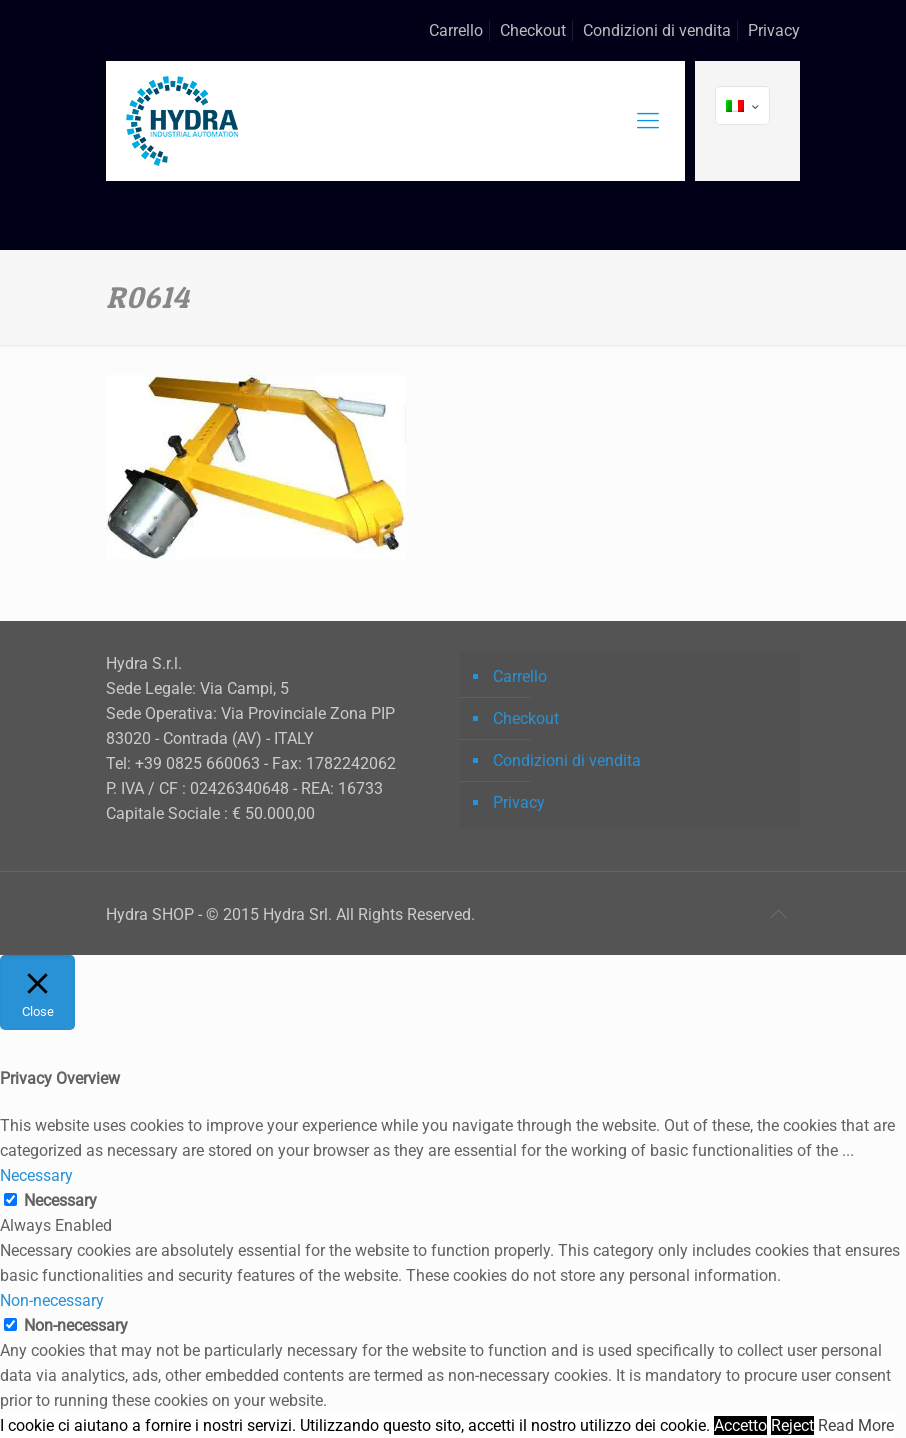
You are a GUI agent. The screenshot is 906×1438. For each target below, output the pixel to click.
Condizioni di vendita (657, 30)
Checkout (533, 30)
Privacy (774, 30)
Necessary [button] (36, 1175)
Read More (856, 1425)
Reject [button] (792, 1425)
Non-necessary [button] (52, 1300)
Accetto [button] (740, 1425)
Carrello (456, 30)
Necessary (60, 1200)
